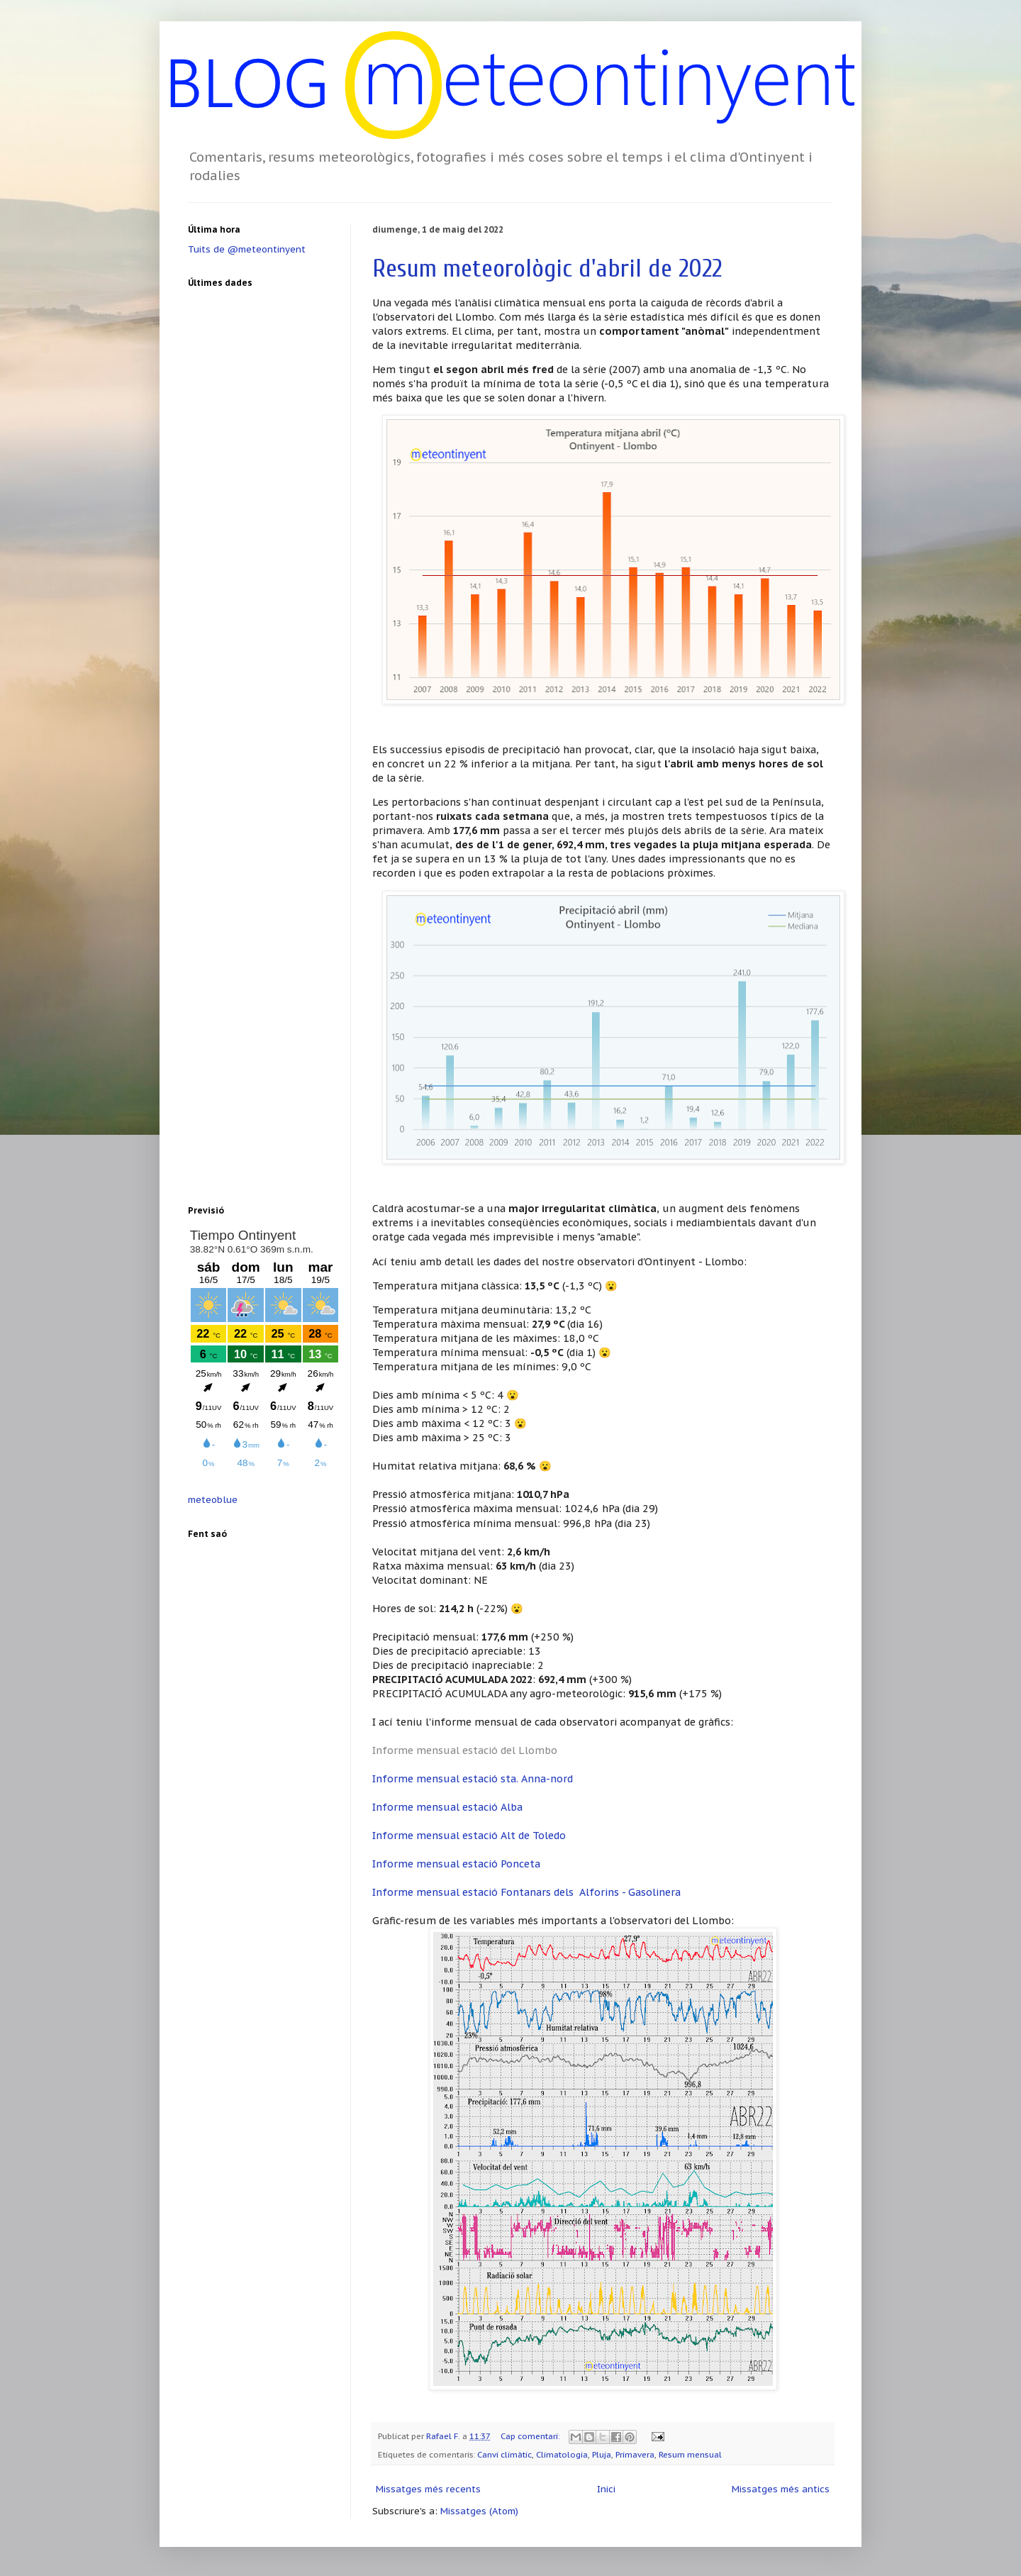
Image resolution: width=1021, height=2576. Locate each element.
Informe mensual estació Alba (447, 1807)
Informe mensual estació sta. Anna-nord (472, 1778)
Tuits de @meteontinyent (247, 249)
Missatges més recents (428, 2489)
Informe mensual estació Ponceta (456, 1863)
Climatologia (562, 2454)
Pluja (601, 2454)
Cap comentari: (531, 2436)
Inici (606, 2489)
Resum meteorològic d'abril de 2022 (547, 268)
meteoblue (213, 1500)
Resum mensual (690, 2454)
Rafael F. (444, 2436)
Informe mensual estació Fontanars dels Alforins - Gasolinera (526, 1892)
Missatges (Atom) (479, 2511)
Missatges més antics (781, 2489)
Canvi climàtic (504, 2454)
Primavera (634, 2454)
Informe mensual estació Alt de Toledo (469, 1835)
